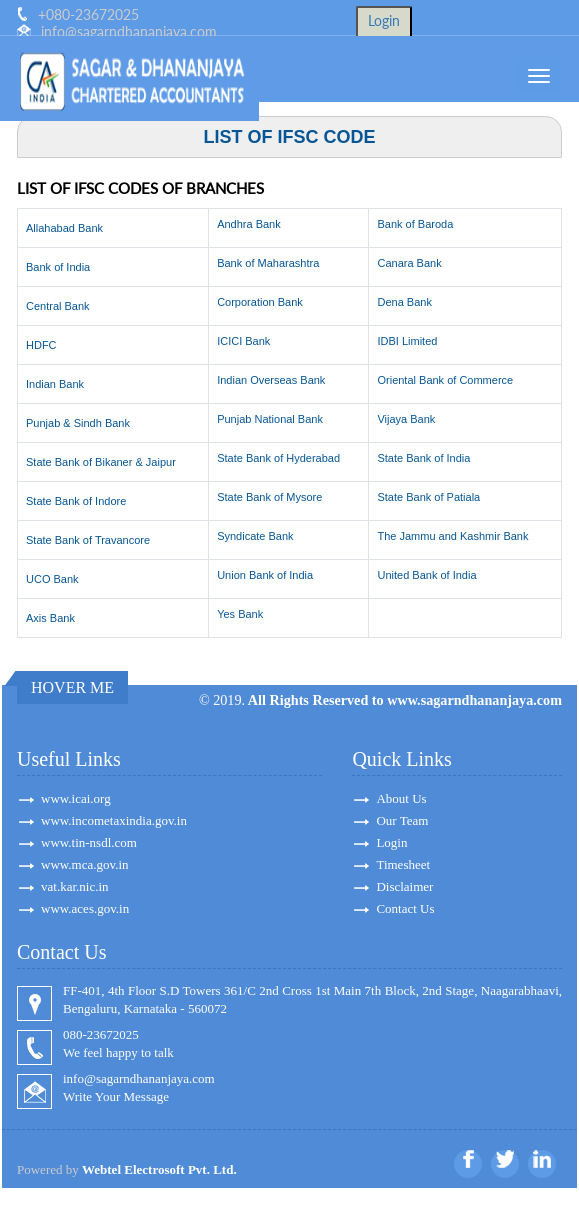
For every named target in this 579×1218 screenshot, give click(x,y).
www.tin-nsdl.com (89, 842)
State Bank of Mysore (269, 497)
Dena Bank (404, 302)
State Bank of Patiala (428, 497)
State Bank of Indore (76, 501)
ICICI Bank (243, 341)
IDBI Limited (407, 341)
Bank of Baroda (415, 224)
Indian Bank (55, 384)
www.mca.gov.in (85, 864)
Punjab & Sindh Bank (78, 423)
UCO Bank (52, 579)
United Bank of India (426, 575)
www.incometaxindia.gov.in (114, 820)
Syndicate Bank (255, 536)
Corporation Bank (260, 302)
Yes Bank (240, 614)
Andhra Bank (249, 224)
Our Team (402, 820)
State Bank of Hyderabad (278, 458)
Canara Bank (409, 263)
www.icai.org (76, 798)
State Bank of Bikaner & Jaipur (101, 462)
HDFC (41, 345)
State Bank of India (423, 458)
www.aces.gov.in (85, 908)
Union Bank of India (265, 575)
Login (391, 842)
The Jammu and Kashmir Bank (452, 536)
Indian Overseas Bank (271, 380)
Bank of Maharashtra (268, 263)
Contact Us (405, 908)
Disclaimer (404, 886)
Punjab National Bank (270, 419)
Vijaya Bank (406, 419)
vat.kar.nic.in (75, 886)
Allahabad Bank (64, 228)
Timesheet (403, 864)
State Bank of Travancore (88, 540)
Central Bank (58, 306)
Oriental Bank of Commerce (445, 380)
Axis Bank (50, 618)
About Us (401, 798)
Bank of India (58, 267)
